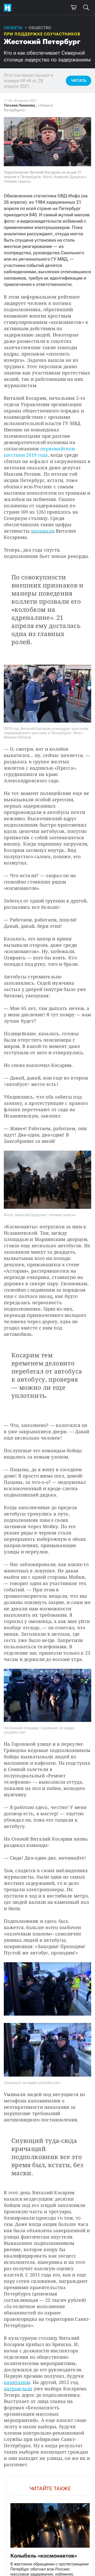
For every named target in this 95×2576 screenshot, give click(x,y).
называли (42, 531)
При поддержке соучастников (42, 34)
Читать (78, 80)
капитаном (17, 2382)
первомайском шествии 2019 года (40, 452)
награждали (18, 2388)
